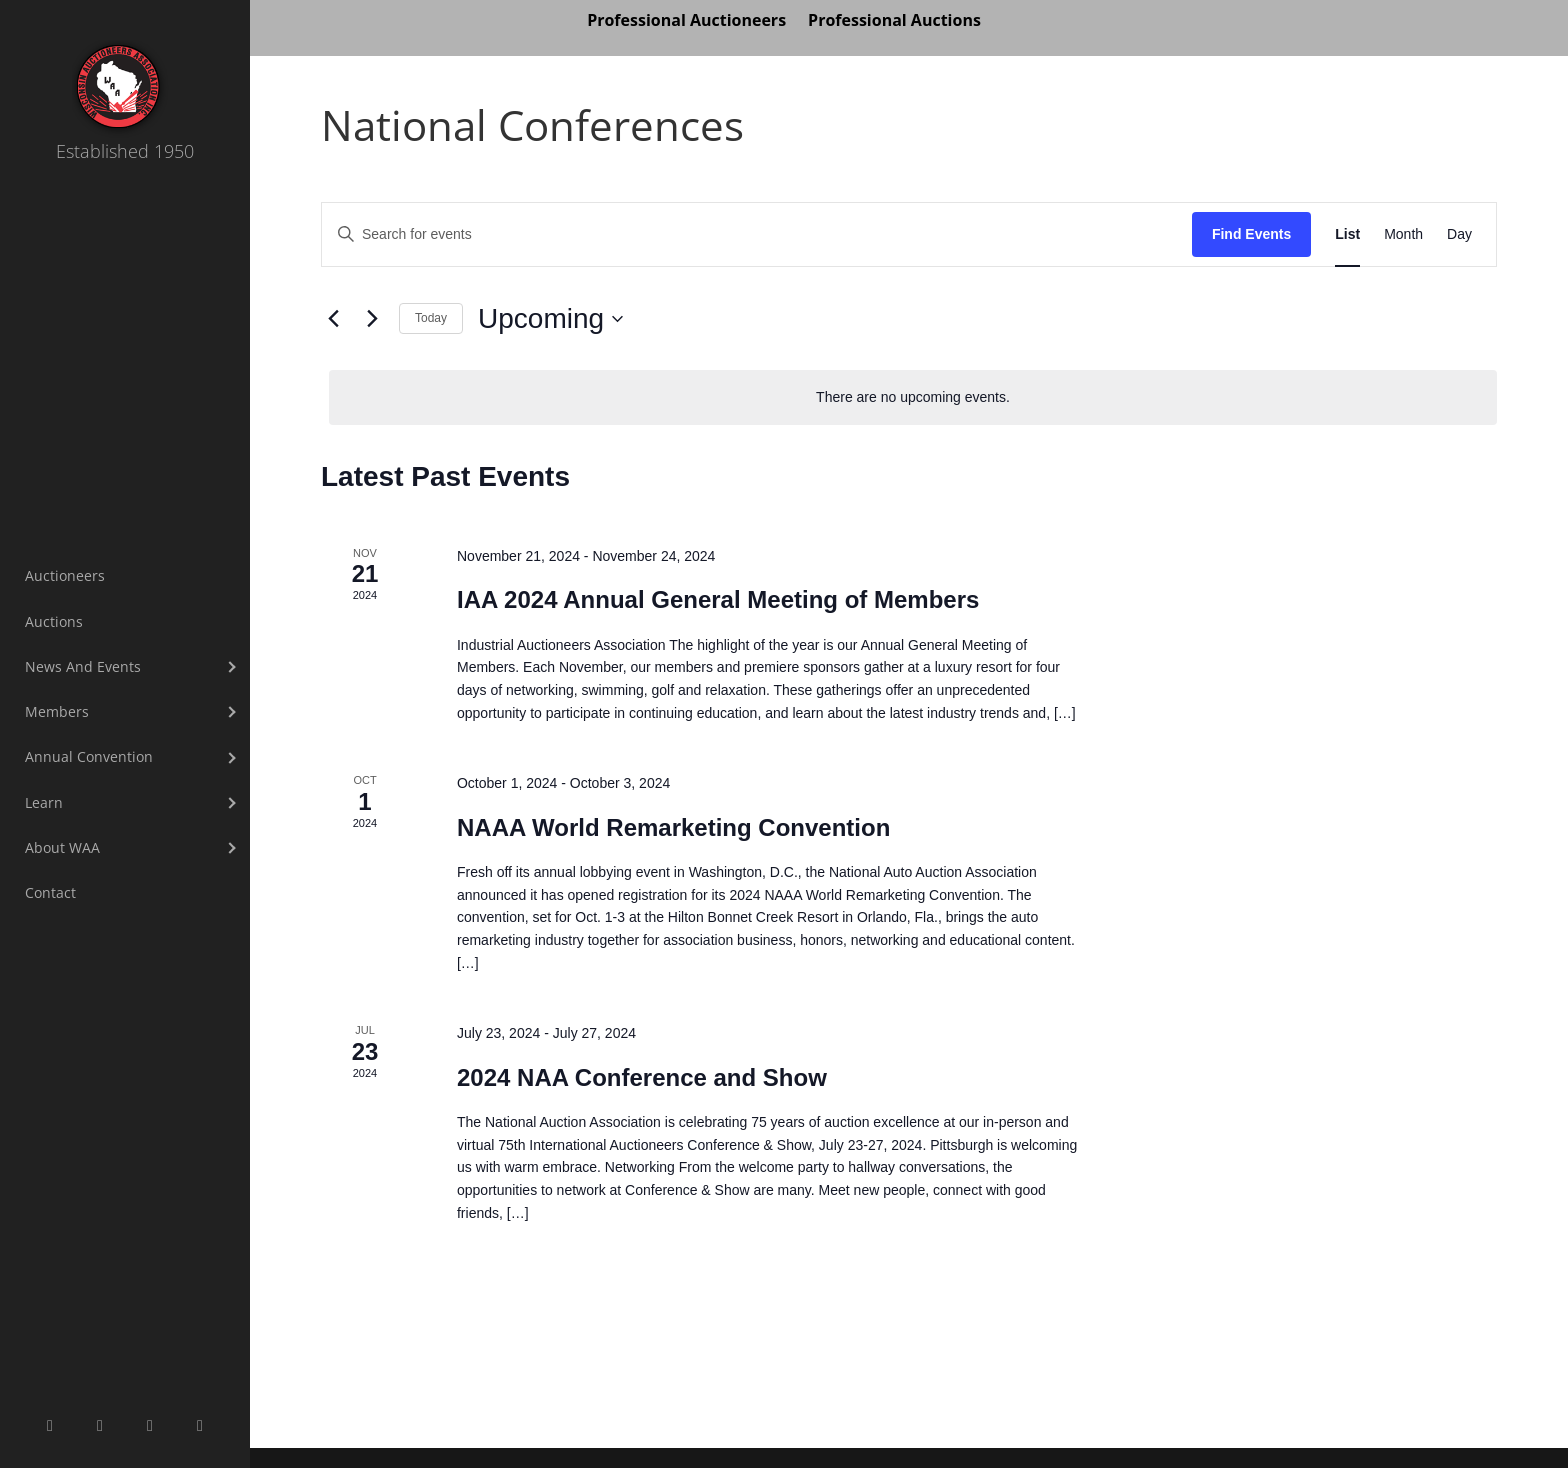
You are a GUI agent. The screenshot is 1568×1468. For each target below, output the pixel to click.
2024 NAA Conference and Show (642, 1077)
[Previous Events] (333, 319)
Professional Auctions (894, 22)
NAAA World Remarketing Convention (673, 827)
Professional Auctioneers (686, 22)
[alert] (913, 397)
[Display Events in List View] (1347, 234)
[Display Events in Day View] (1459, 234)
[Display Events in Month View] (1403, 234)
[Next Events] (372, 319)
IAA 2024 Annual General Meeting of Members (718, 599)
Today (431, 318)
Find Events (1251, 234)
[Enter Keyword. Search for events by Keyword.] (757, 234)
